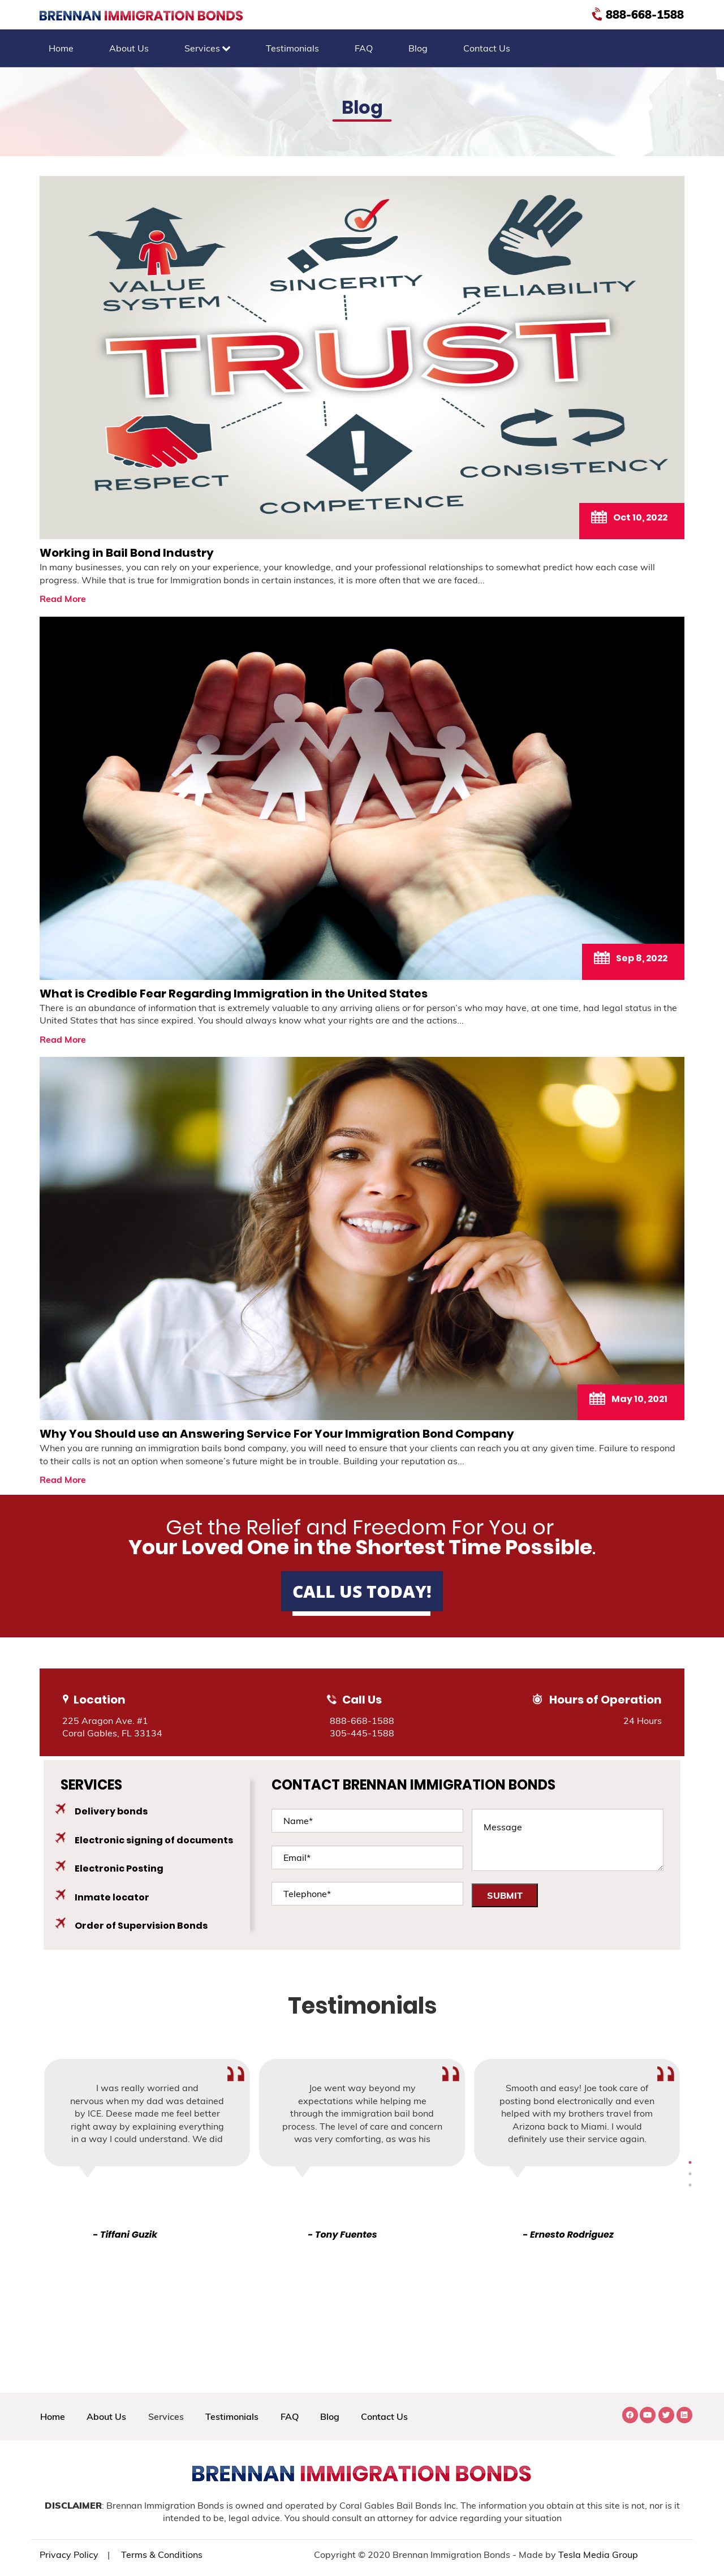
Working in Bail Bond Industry (127, 553)
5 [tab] (690, 2185)
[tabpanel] (362, 2150)
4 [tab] (690, 2173)
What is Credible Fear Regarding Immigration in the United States (234, 993)
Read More (63, 598)
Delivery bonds (111, 1811)
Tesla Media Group (598, 2554)
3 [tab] (690, 2162)
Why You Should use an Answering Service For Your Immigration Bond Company (277, 1434)
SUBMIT (505, 1895)
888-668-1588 (639, 14)
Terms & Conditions (161, 2554)
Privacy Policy (69, 2554)
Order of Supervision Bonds (141, 1925)
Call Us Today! (362, 1591)
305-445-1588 (362, 1733)
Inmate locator (112, 1897)
